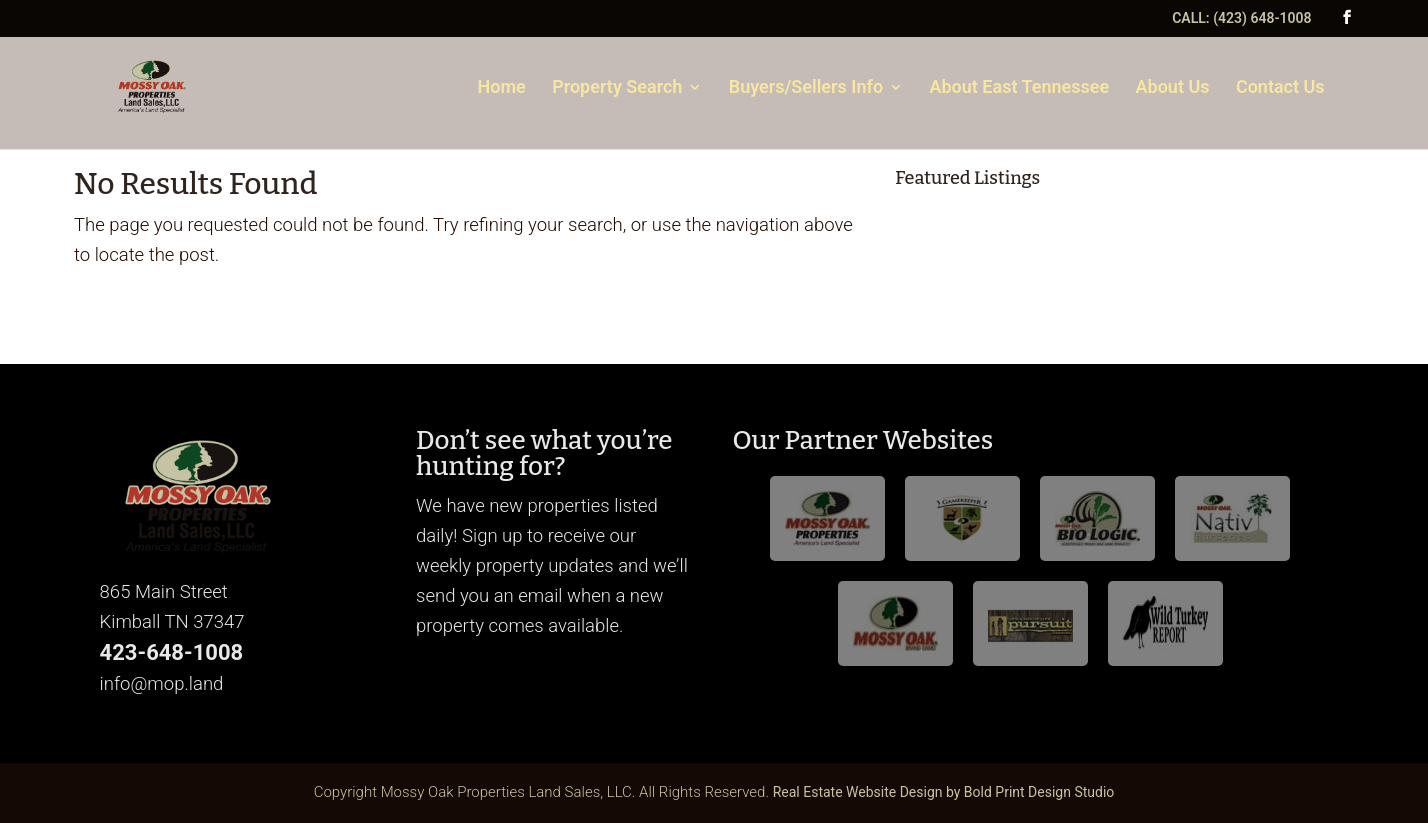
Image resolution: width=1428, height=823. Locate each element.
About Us (1173, 88)
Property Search (617, 88)
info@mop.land (162, 684)
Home (502, 88)
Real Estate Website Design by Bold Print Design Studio (944, 792)
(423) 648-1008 (1262, 18)
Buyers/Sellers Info (806, 88)
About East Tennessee (1019, 88)
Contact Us (1280, 88)
